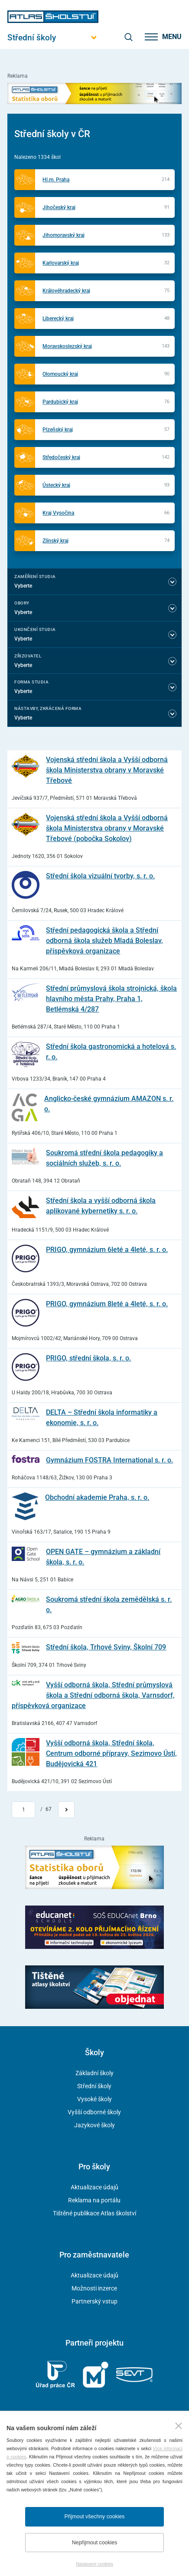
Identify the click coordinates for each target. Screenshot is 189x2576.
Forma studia (31, 682)
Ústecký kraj (56, 485)
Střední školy (94, 2086)
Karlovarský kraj (60, 263)
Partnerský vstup (94, 2301)
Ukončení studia (34, 629)
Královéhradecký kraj (66, 291)
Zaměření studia (34, 576)
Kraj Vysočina (58, 513)
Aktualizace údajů (94, 2187)
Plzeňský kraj (57, 430)
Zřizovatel (27, 656)
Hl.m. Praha (55, 180)
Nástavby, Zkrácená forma (47, 708)
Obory (21, 603)
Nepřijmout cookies (94, 2543)
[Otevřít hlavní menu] (52, 37)
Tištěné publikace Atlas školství (94, 2213)
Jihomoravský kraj (63, 235)
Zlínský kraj (55, 541)
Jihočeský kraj (58, 207)
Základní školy (94, 2073)
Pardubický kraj (60, 402)
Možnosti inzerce (94, 2288)
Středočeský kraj (61, 457)
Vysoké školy (94, 2099)
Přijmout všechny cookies (95, 2517)
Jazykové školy (94, 2125)
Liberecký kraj (58, 318)
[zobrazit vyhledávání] (128, 37)
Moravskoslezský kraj (67, 346)
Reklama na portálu (94, 2200)
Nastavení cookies (94, 2563)
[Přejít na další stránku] (66, 1809)
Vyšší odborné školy (94, 2112)
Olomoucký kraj (60, 374)
